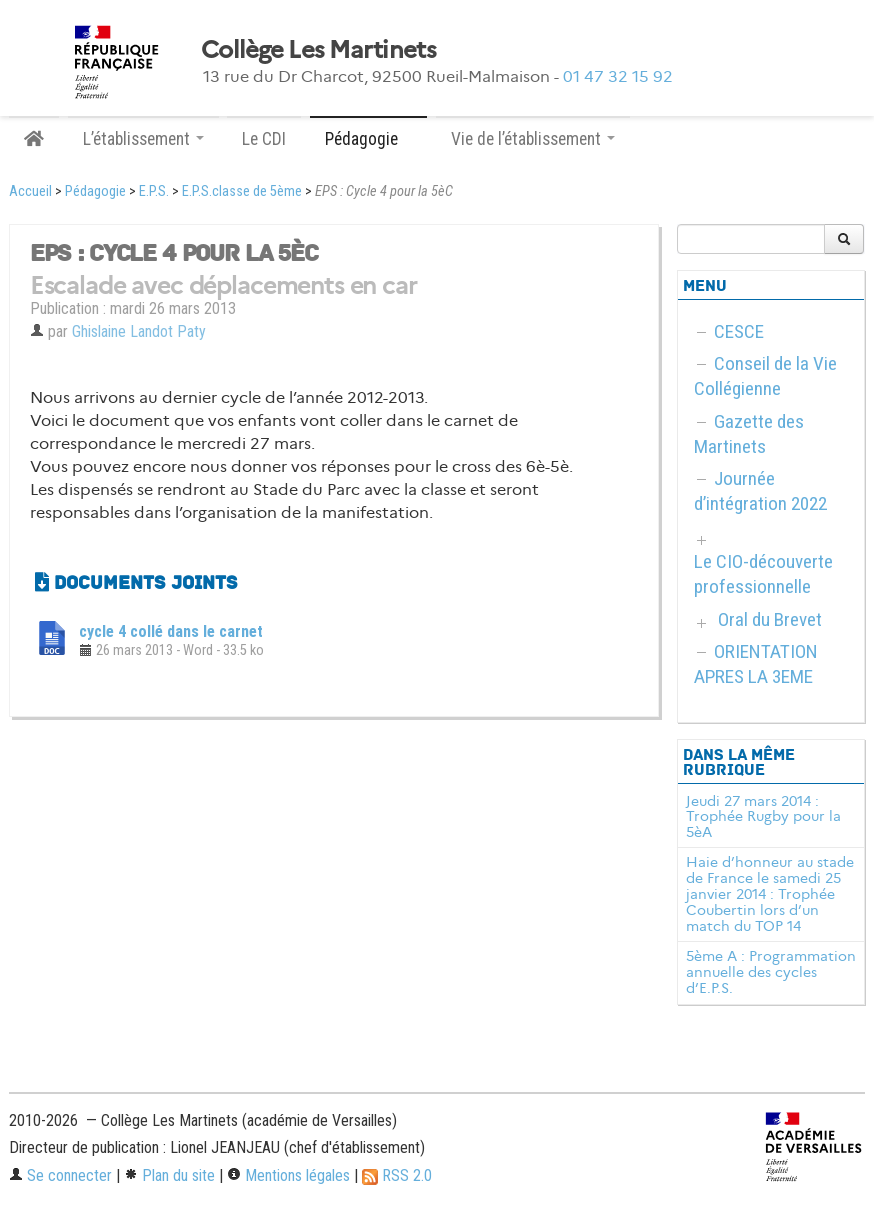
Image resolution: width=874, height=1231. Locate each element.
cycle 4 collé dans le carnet (171, 631)
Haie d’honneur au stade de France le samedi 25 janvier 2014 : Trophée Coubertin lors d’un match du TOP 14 (770, 893)
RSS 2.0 (397, 1175)
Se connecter (60, 1175)
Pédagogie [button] (368, 139)
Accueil (30, 191)
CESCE (739, 331)
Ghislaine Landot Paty (139, 331)
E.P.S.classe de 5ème (242, 191)
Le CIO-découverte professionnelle (763, 574)
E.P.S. (154, 191)
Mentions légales (288, 1175)
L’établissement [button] (143, 139)
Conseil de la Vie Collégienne (765, 376)
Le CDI (264, 139)
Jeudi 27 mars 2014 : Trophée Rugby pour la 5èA (763, 817)
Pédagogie (95, 191)
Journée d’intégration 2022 (760, 491)
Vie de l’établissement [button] (533, 139)
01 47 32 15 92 (618, 76)
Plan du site (169, 1175)
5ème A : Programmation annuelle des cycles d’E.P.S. (771, 972)
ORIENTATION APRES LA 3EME (756, 664)
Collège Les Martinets (318, 50)
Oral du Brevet (770, 619)
